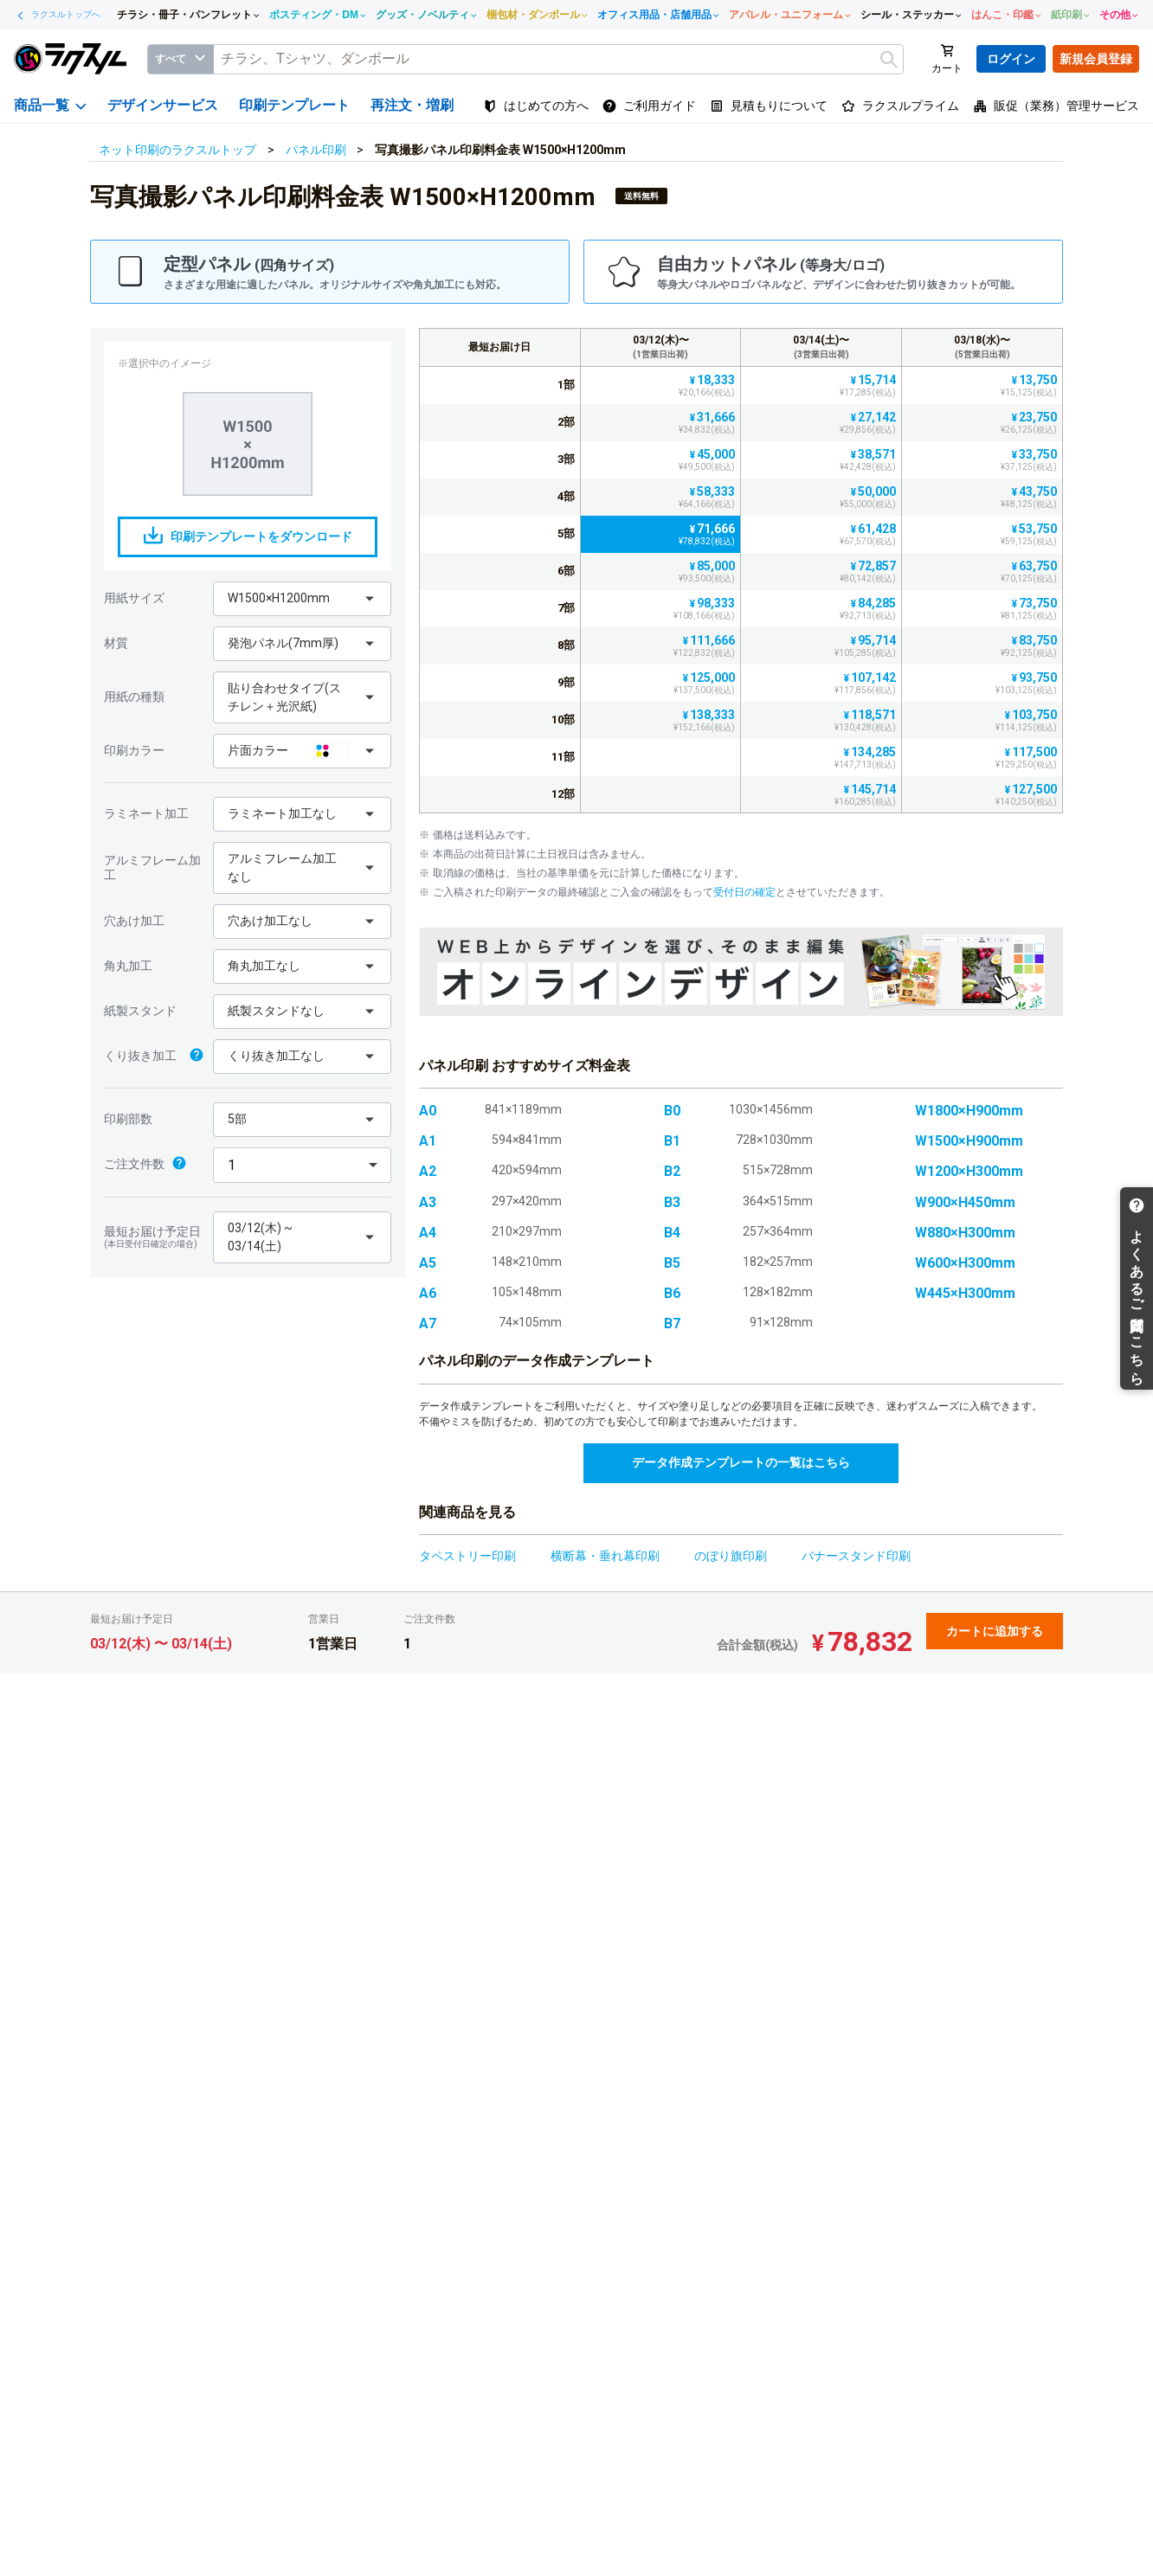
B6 (672, 1293)
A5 (427, 1263)
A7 (427, 1323)
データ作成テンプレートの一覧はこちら (741, 1462)
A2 (427, 1171)
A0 (427, 1110)
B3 (672, 1202)
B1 (672, 1141)
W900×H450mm (965, 1202)
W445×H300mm (965, 1293)
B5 (672, 1263)
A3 (427, 1202)
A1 (427, 1141)
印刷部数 (128, 1119)
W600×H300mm (965, 1263)
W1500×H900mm (969, 1141)
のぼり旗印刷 (730, 1556)
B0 (672, 1110)
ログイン (1011, 59)
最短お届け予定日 (154, 1236)
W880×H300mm (965, 1232)
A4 (427, 1232)
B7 (672, 1323)
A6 (427, 1293)
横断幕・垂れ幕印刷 (605, 1556)
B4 (672, 1232)
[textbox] (558, 59)
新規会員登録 (1096, 59)
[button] (302, 598)
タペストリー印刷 (467, 1556)
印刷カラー (134, 750)
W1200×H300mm (969, 1171)
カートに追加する (994, 1631)
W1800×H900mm (969, 1110)
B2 (672, 1171)
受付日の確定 (744, 892)
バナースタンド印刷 (856, 1556)
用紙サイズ (134, 598)
